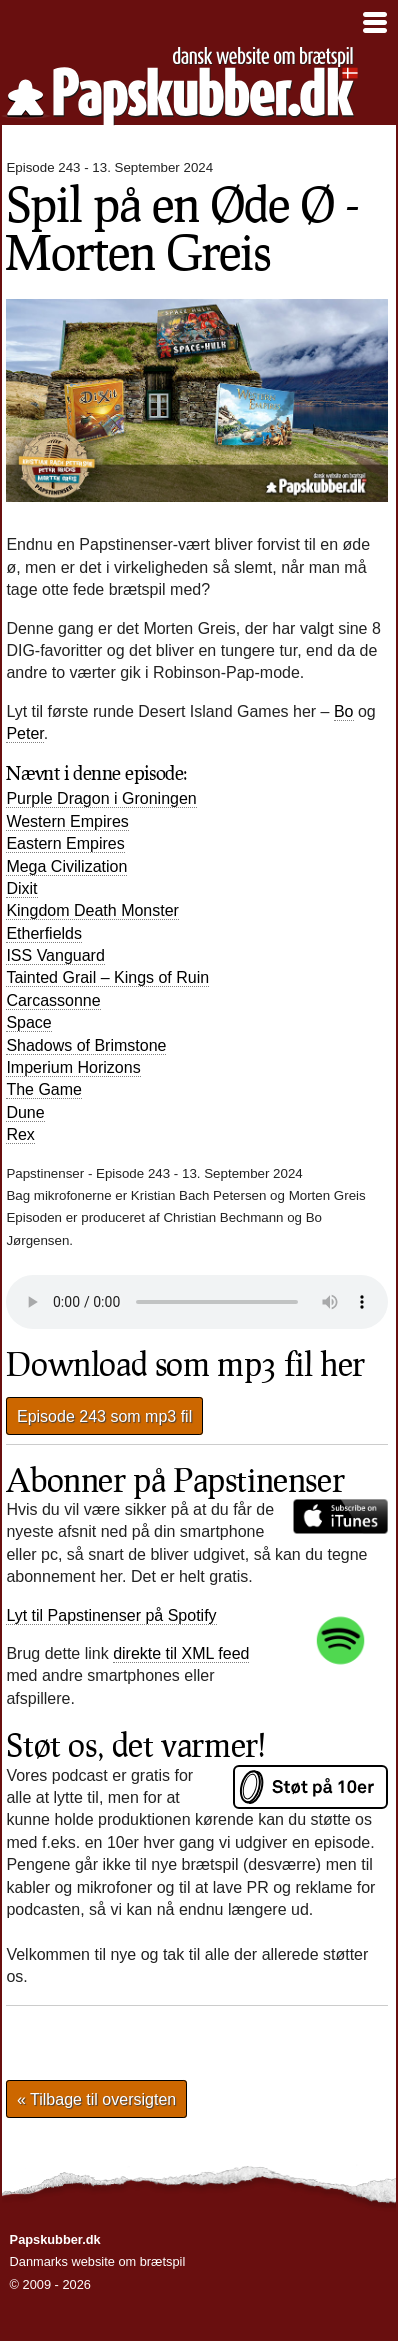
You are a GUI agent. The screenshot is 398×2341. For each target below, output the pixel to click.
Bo (344, 711)
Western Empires (67, 821)
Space (28, 1022)
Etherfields (44, 933)
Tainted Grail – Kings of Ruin (107, 977)
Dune (25, 1112)
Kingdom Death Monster (92, 910)
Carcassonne (53, 1000)
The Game (44, 1089)
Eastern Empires (65, 843)
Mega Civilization (66, 866)
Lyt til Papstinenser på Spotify (111, 1616)
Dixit (21, 888)
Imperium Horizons (73, 1067)
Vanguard (55, 955)
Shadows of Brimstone (86, 1045)
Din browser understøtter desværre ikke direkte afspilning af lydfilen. (197, 1302)
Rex (20, 1134)
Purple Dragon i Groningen (101, 798)
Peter (24, 733)
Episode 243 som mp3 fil (104, 1415)
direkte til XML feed (181, 1653)
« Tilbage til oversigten (96, 2099)
